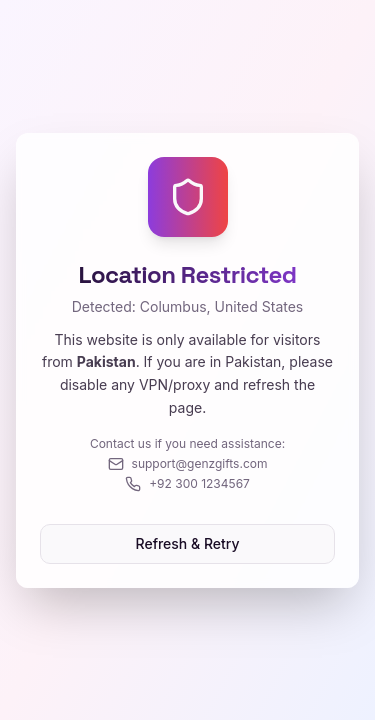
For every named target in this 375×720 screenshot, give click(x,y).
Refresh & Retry (188, 543)
